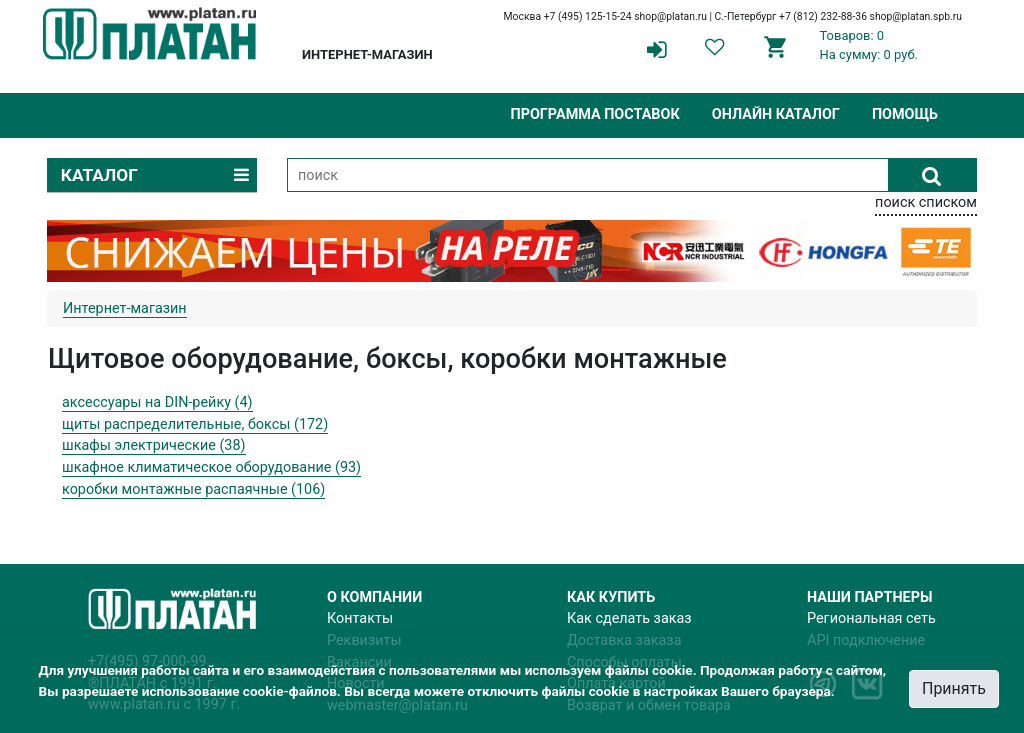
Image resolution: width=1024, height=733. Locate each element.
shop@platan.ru (670, 16)
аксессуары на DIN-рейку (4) (157, 402)
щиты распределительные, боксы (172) (195, 424)
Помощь (905, 114)
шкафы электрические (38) (154, 445)
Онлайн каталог (776, 114)
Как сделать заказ (629, 618)
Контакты (360, 618)
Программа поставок (594, 114)
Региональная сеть (871, 618)
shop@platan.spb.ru (916, 16)
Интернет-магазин (125, 308)
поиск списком (926, 202)
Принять (954, 688)
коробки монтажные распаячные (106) (193, 489)
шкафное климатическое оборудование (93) (211, 467)
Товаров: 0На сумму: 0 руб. (869, 45)
